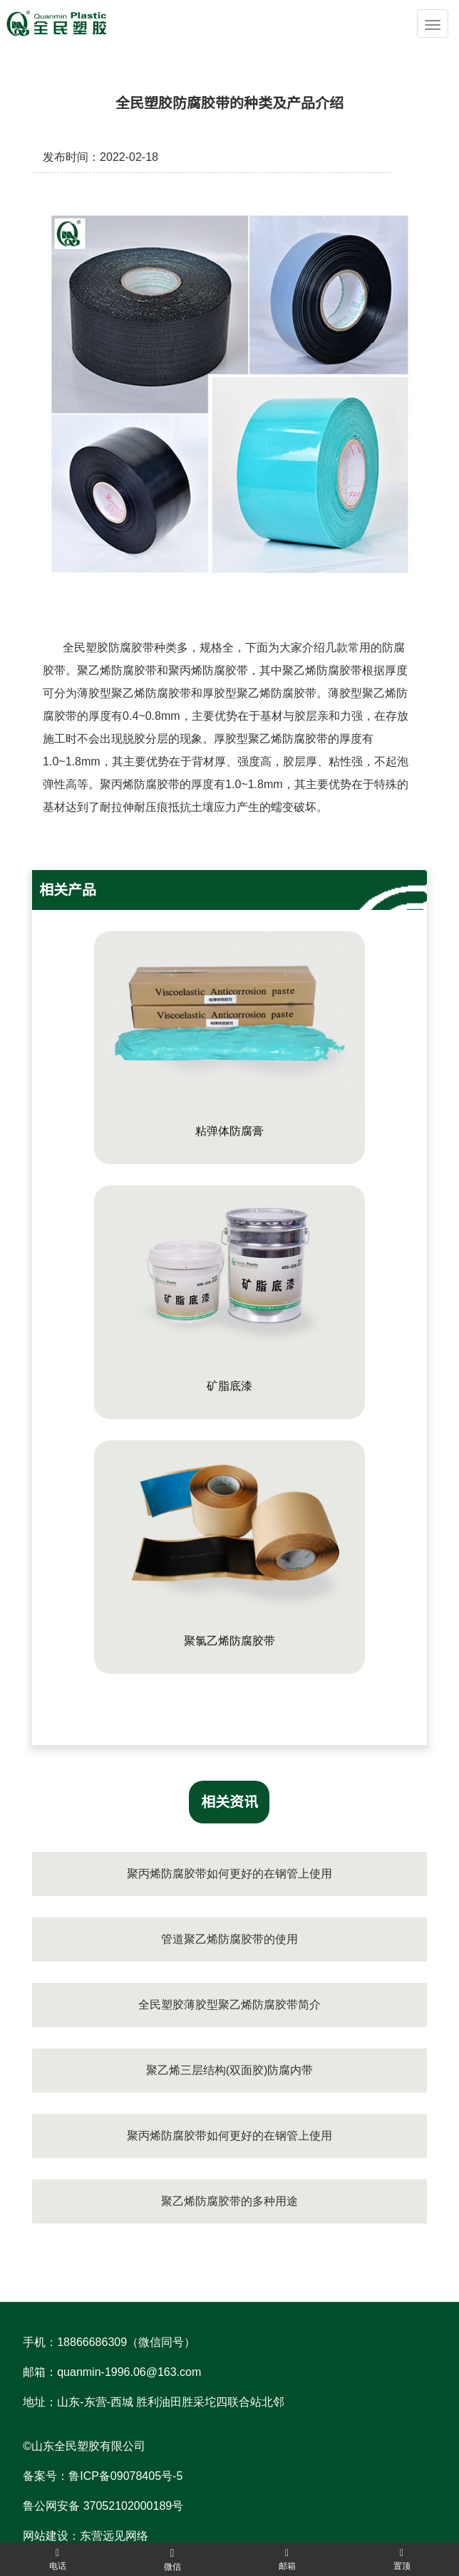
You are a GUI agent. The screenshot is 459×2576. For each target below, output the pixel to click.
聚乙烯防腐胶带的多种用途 (229, 2201)
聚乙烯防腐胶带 (117, 670)
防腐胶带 (131, 648)
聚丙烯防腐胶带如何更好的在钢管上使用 (229, 1874)
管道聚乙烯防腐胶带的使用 (229, 1939)
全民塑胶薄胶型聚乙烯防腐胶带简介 (229, 2005)
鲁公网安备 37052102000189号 (103, 2506)
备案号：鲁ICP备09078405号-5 (102, 2476)
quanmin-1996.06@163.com (129, 2372)
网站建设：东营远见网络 (85, 2536)
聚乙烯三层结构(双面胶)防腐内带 (230, 2070)
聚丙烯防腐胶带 (208, 670)
